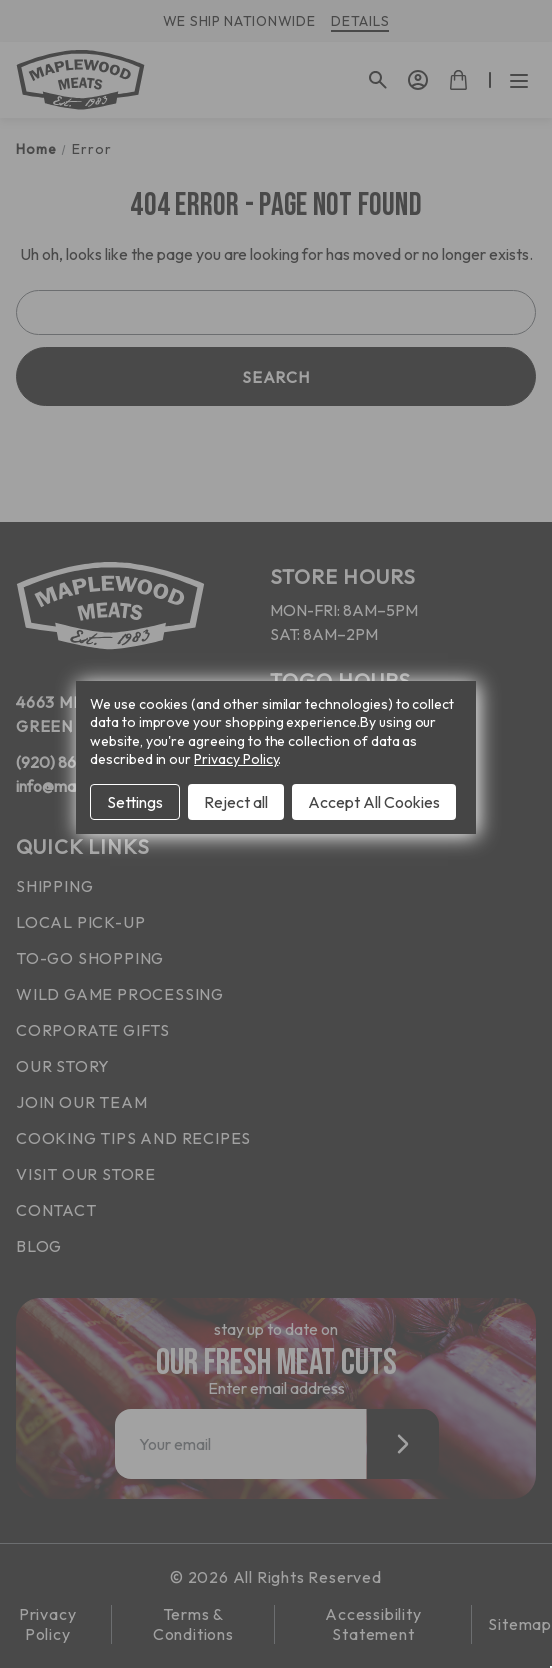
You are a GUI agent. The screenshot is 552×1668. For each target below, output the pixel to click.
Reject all (236, 802)
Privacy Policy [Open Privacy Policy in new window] (236, 759)
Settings (135, 802)
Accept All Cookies (374, 802)
